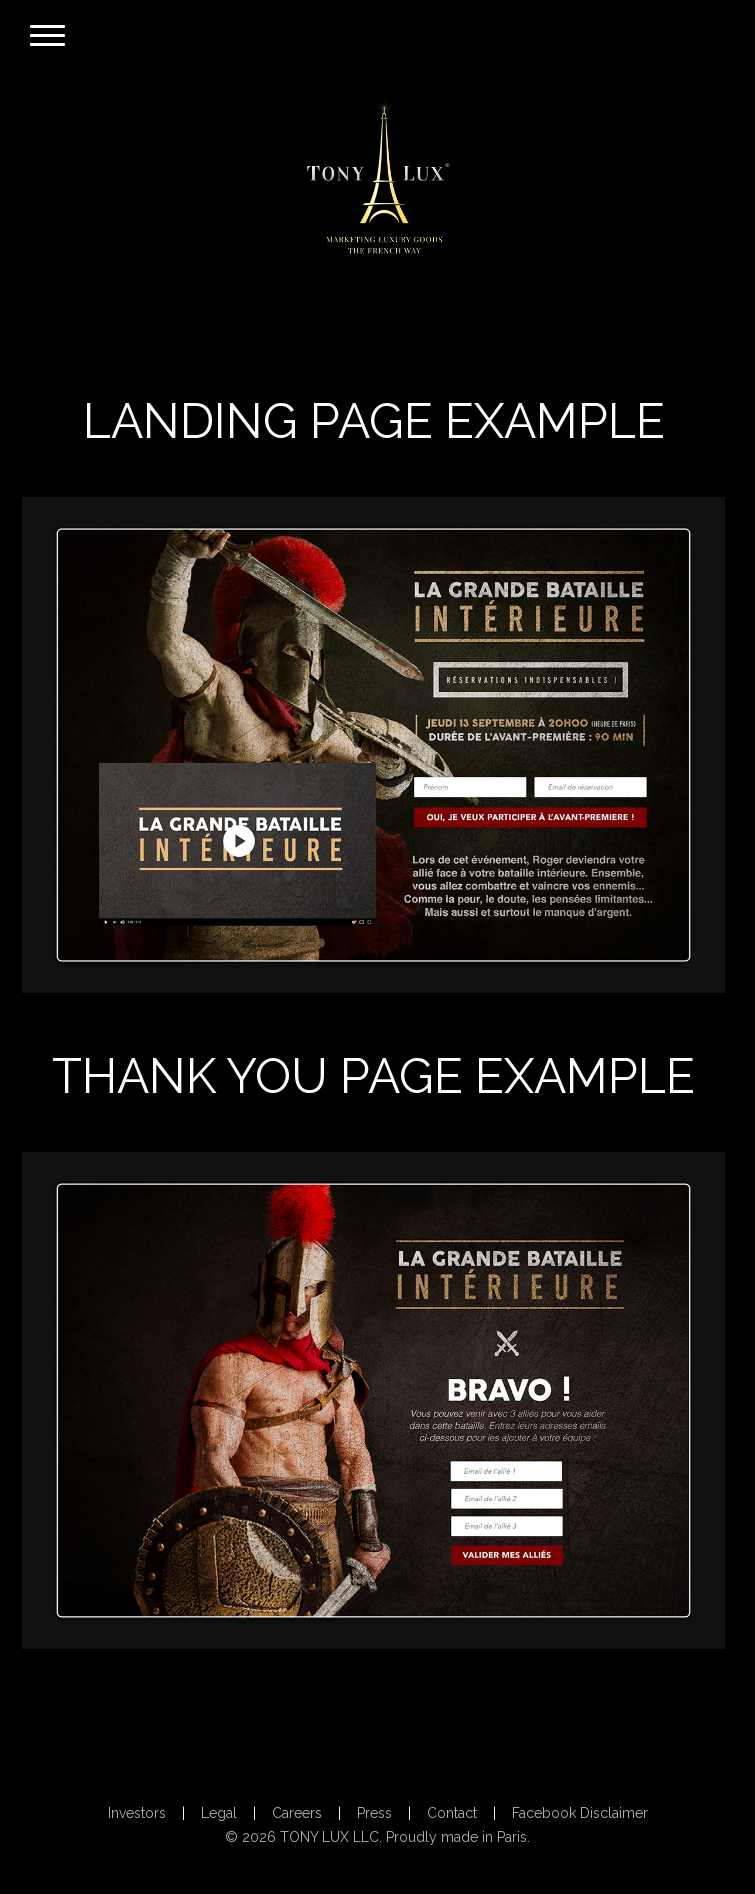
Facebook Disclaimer (580, 1813)
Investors (137, 1813)
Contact (452, 1813)
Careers (297, 1813)
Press (374, 1813)
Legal (219, 1813)
